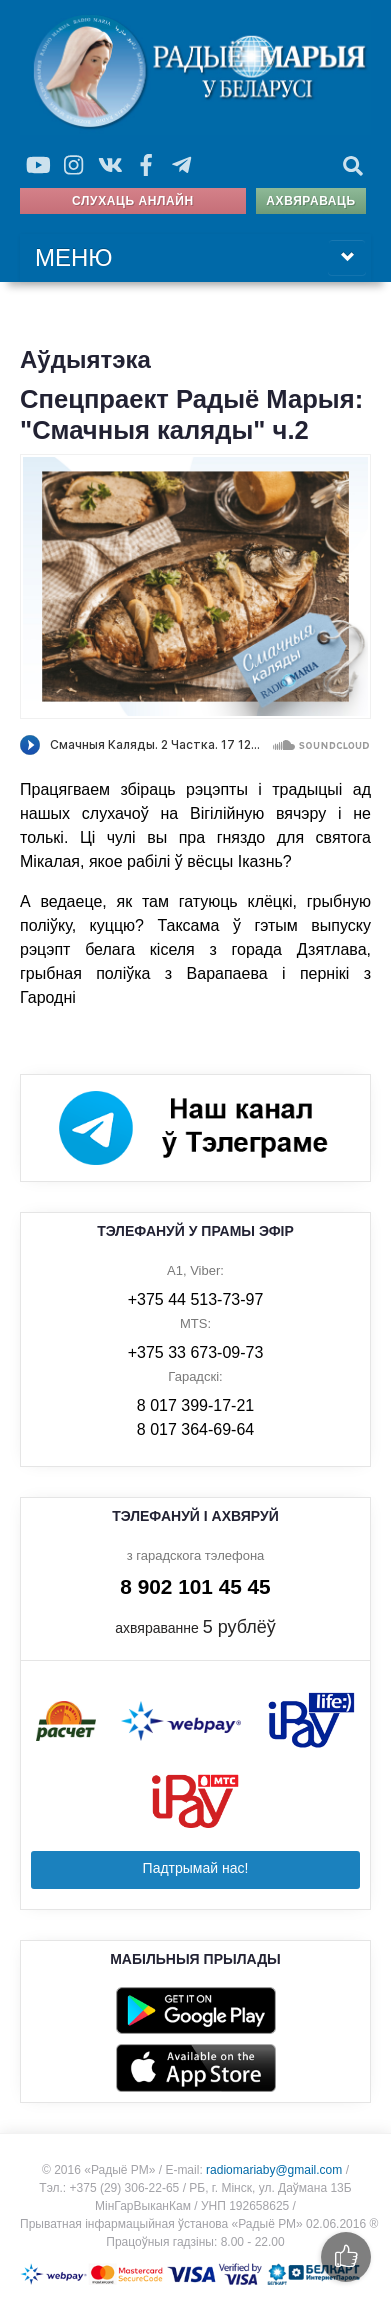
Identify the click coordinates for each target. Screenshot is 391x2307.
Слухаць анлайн (133, 201)
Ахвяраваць (310, 201)
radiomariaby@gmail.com (274, 2170)
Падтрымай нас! (196, 1868)
